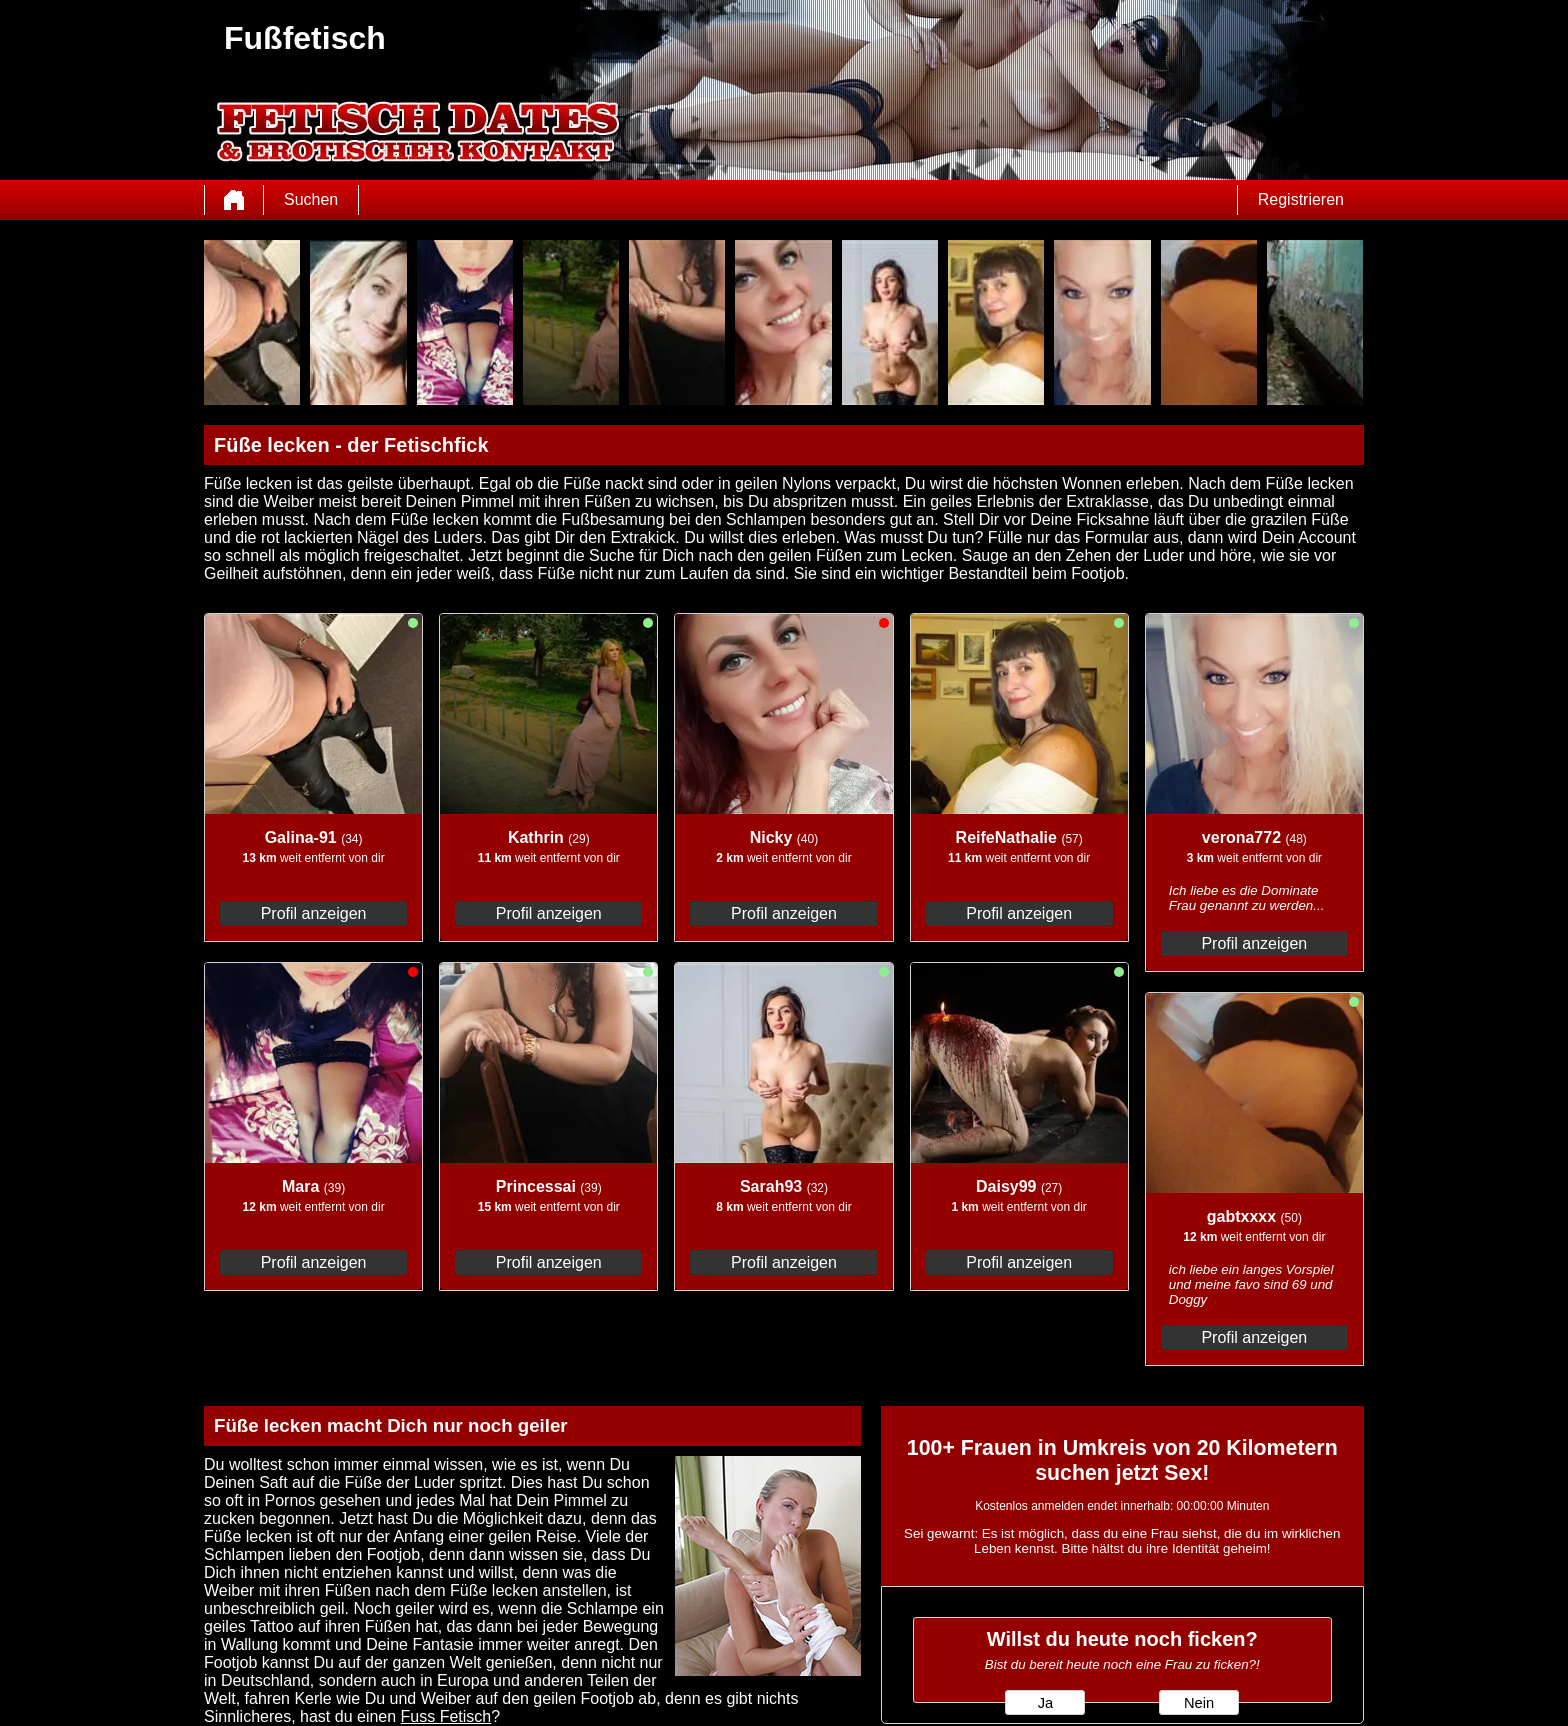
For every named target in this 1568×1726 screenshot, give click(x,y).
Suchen (311, 199)
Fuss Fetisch (446, 1716)
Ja (1045, 1703)
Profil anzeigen (314, 913)
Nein (1199, 1703)
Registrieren (1301, 199)
